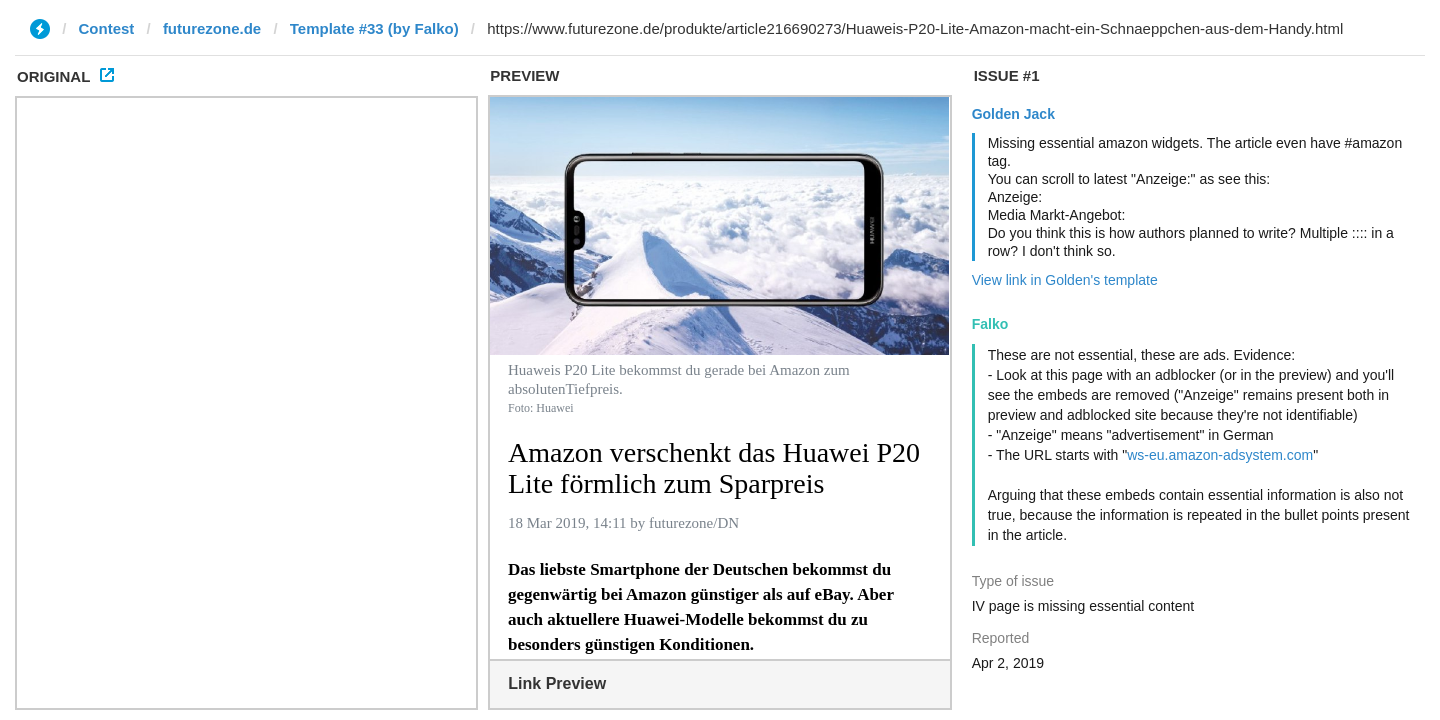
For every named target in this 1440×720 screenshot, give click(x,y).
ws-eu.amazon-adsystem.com (1220, 455)
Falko (990, 324)
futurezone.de (212, 28)
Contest (107, 28)
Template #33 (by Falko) (374, 28)
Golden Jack (1013, 114)
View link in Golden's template (1065, 280)
